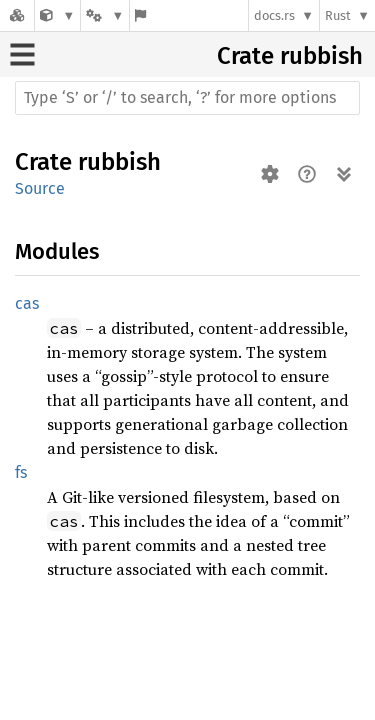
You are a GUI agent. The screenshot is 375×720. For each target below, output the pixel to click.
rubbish (321, 56)
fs (21, 472)
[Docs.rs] (17, 15)
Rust (338, 15)
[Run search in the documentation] (187, 98)
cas (27, 303)
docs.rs (274, 15)
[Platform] (105, 15)
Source (40, 188)
